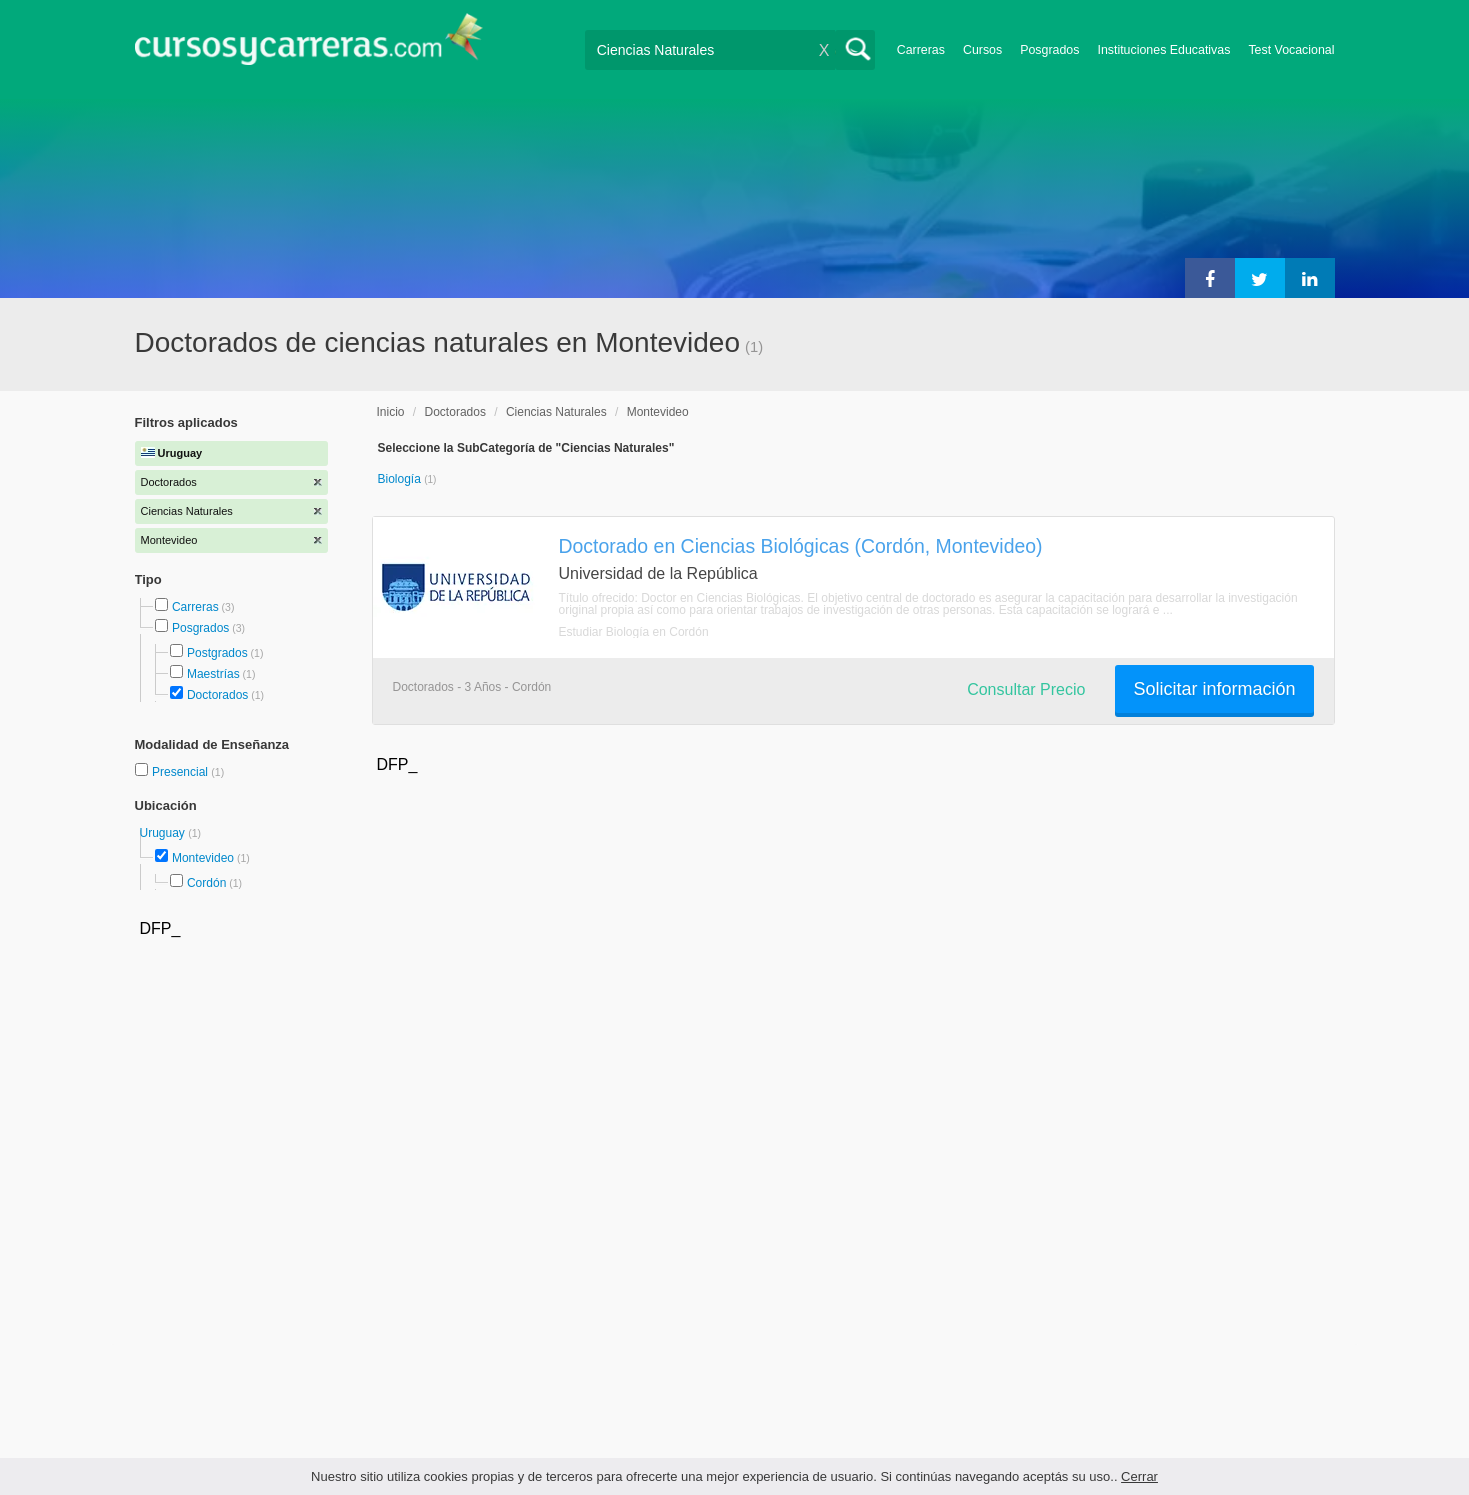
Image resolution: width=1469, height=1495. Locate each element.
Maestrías (213, 674)
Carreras (921, 50)
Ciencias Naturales (556, 412)
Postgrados (217, 653)
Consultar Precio (1026, 689)
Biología (401, 479)
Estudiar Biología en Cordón (634, 632)
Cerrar (1139, 1476)
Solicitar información (1214, 689)
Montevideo (203, 858)
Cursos (982, 50)
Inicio (391, 412)
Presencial (181, 772)
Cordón (206, 883)
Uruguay (164, 833)
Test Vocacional (1291, 50)
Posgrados (1049, 50)
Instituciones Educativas (1163, 50)
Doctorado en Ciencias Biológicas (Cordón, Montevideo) (801, 546)
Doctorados (217, 695)
